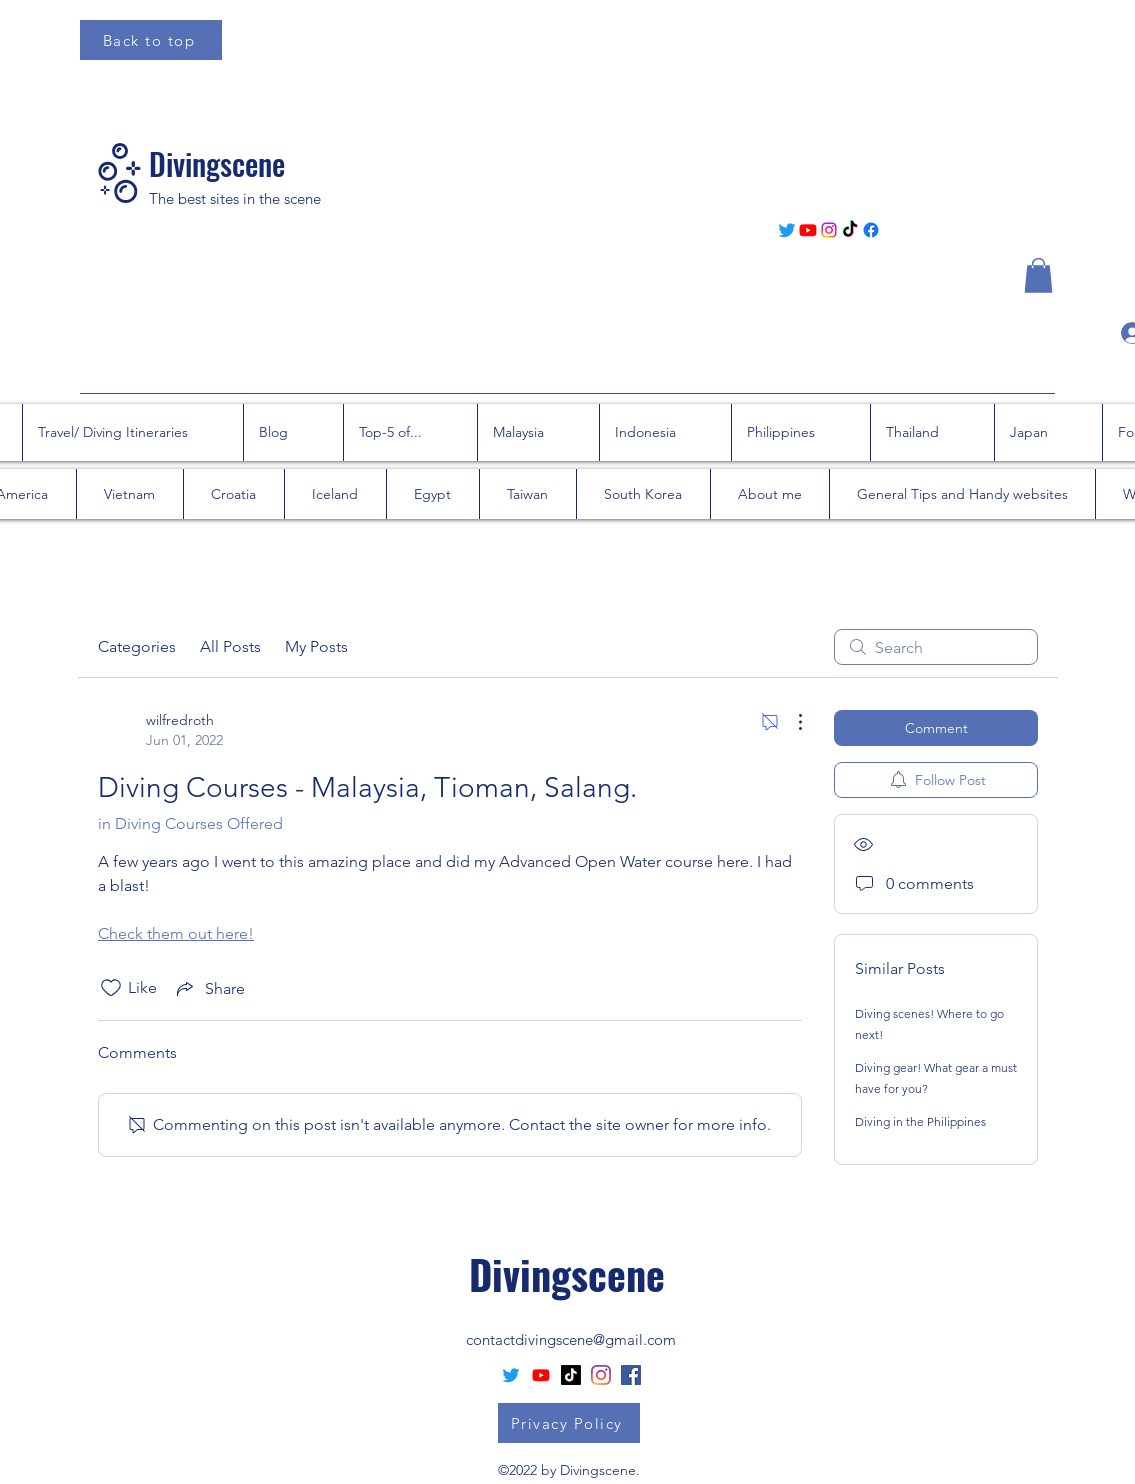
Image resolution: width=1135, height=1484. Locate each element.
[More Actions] (790, 722)
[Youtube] (808, 230)
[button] (1038, 275)
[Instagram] (829, 230)
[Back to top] (151, 40)
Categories (137, 646)
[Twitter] (787, 230)
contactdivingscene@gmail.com (571, 1339)
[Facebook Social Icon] (631, 1375)
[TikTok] (850, 230)
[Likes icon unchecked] (111, 988)
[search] (936, 647)
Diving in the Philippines (920, 1121)
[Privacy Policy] (569, 1423)
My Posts (316, 646)
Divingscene (217, 163)
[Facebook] (871, 230)
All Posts (230, 646)
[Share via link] (209, 988)
